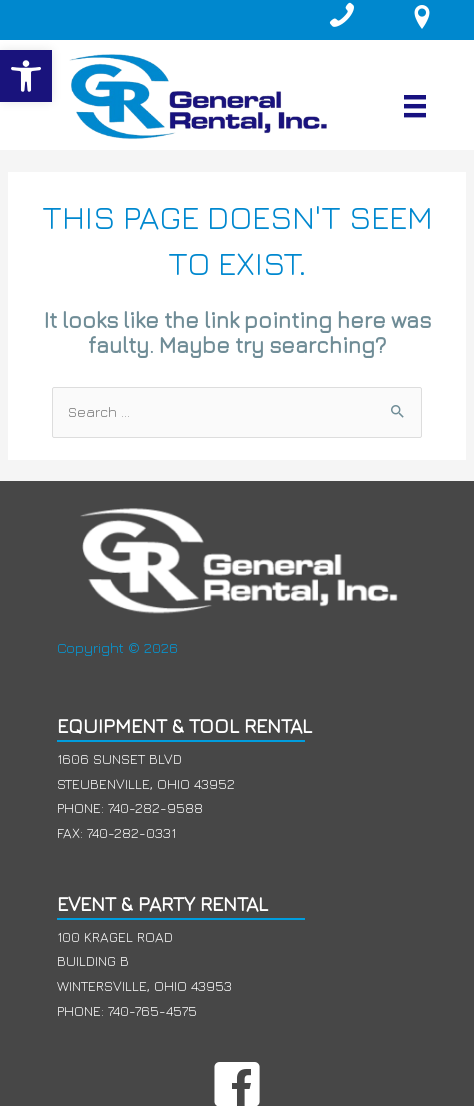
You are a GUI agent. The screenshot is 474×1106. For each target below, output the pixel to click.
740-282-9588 (155, 807)
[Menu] (415, 106)
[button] (26, 76)
